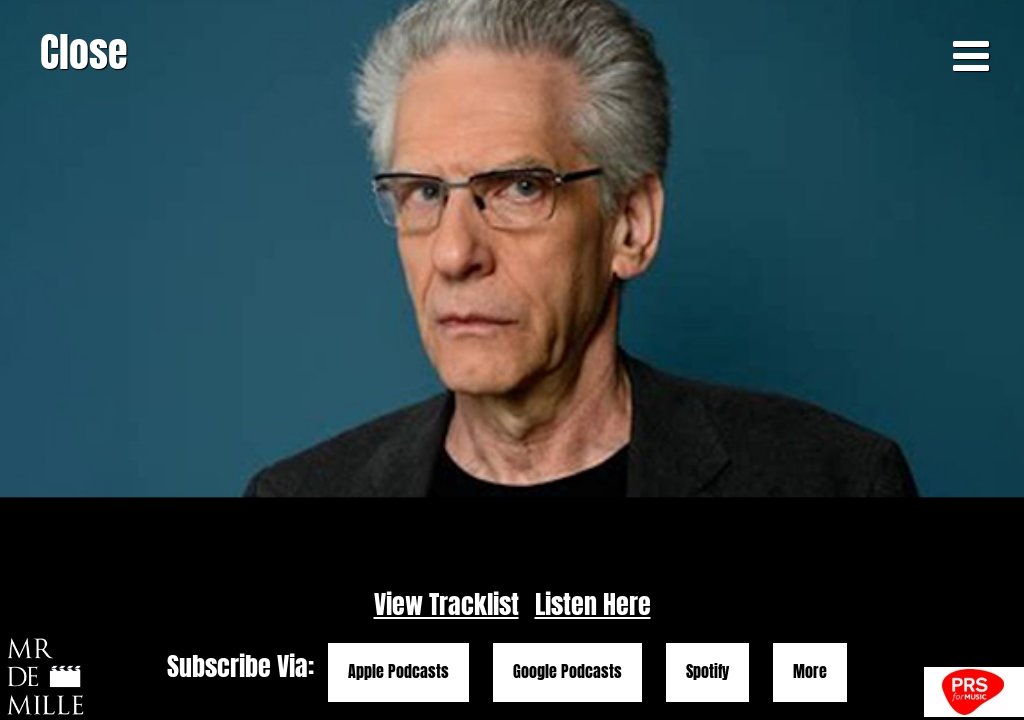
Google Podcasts (567, 672)
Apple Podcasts (398, 672)
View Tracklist (446, 604)
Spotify (707, 672)
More (810, 672)
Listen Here (593, 604)
